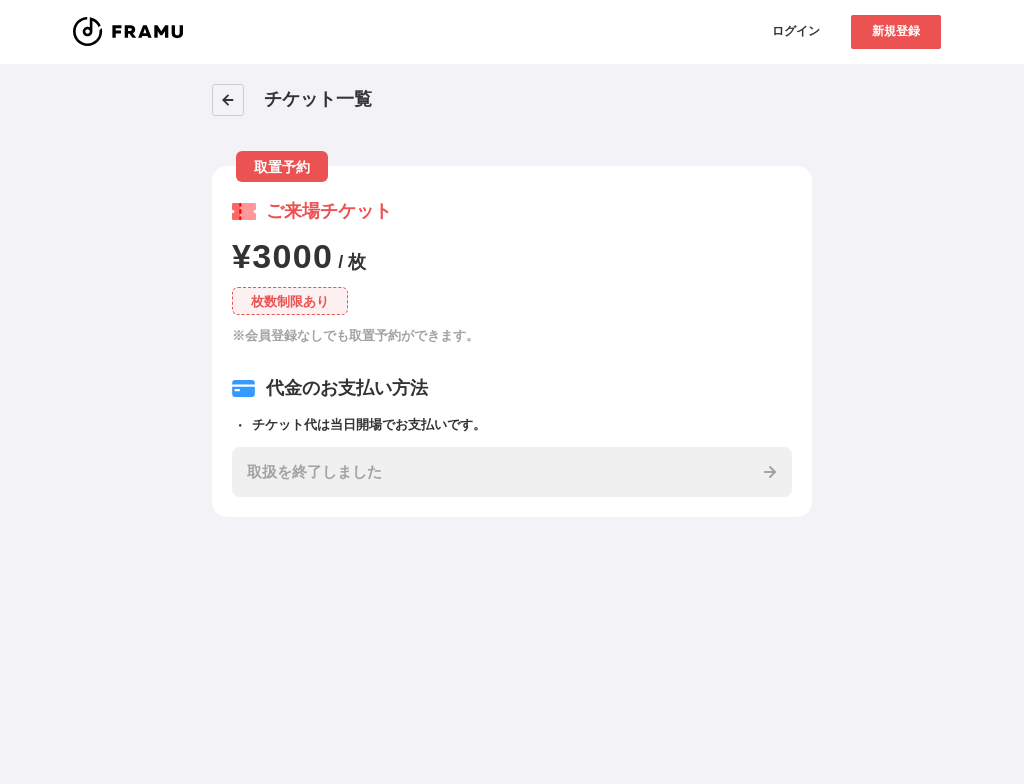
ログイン (796, 31)
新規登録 (896, 31)
